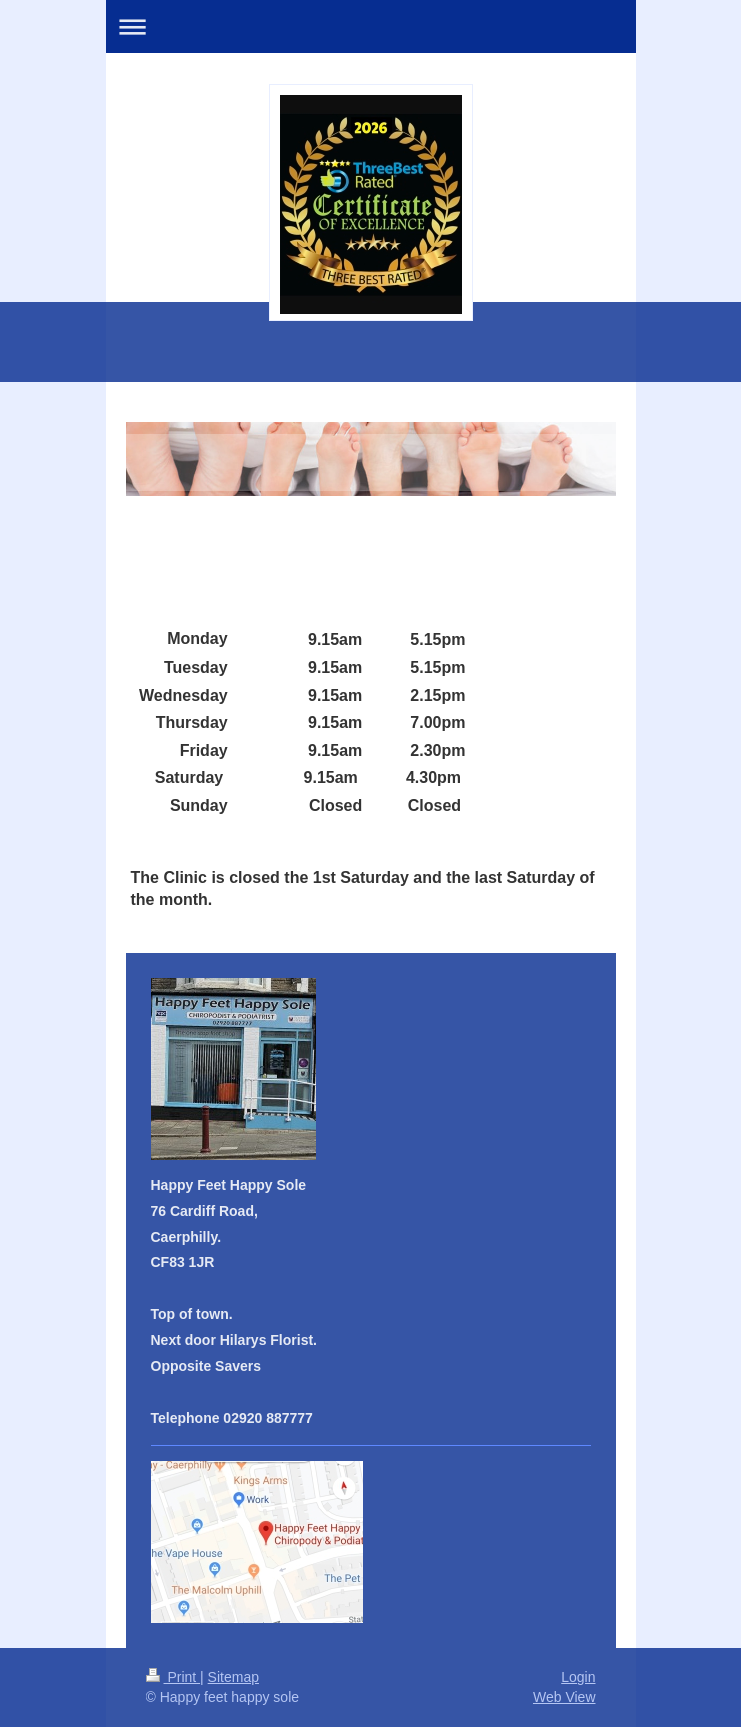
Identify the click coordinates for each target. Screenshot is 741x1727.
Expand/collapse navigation (371, 26)
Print (173, 1677)
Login (578, 1677)
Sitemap (233, 1677)
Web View (564, 1697)
